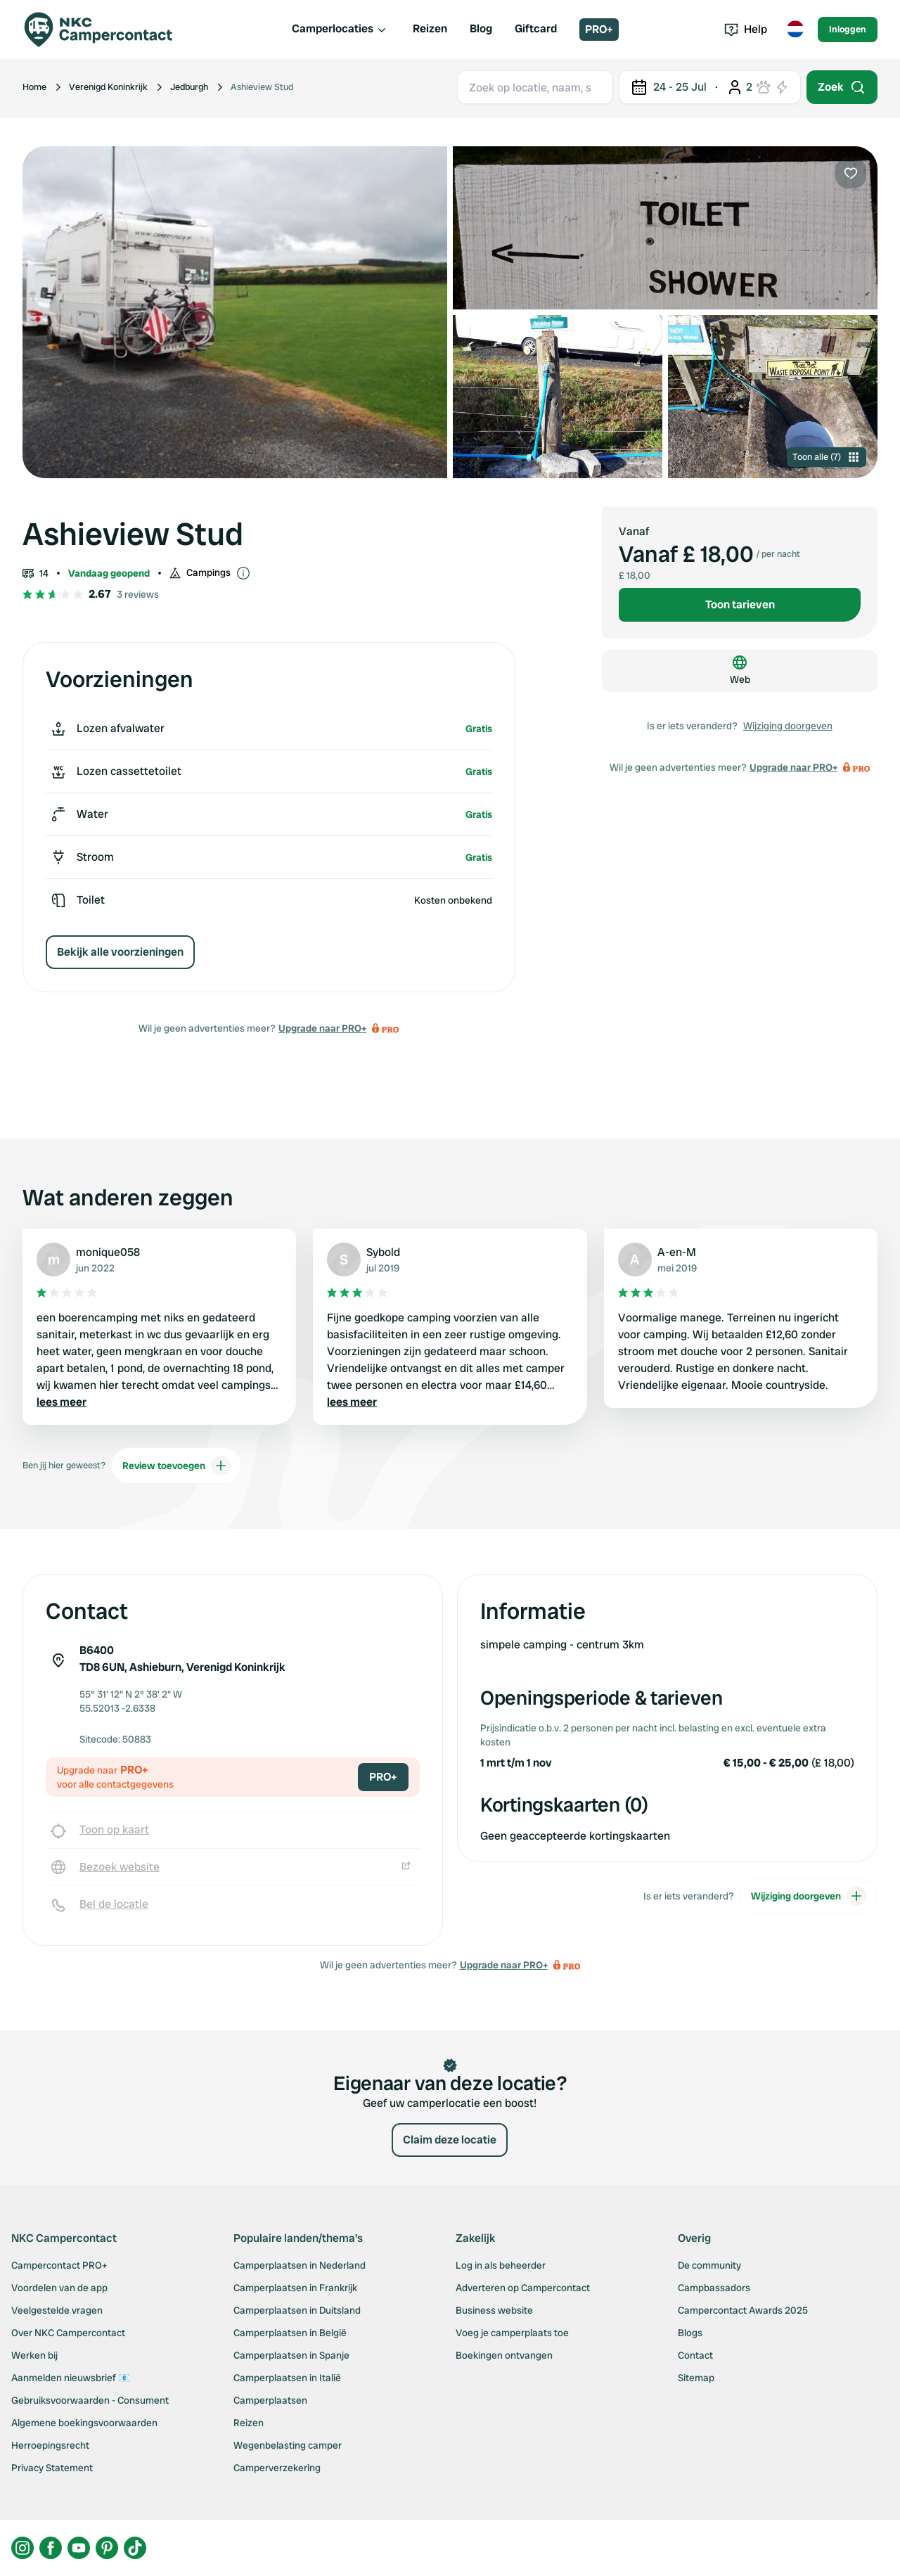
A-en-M (676, 1252)
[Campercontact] (106, 29)
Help (745, 29)
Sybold (383, 1252)
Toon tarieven (740, 604)
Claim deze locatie (449, 2139)
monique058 (108, 1252)
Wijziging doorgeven (787, 725)
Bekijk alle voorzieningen (120, 951)
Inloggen (847, 29)
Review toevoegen (176, 1465)
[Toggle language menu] (795, 29)
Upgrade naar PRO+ (322, 1028)
